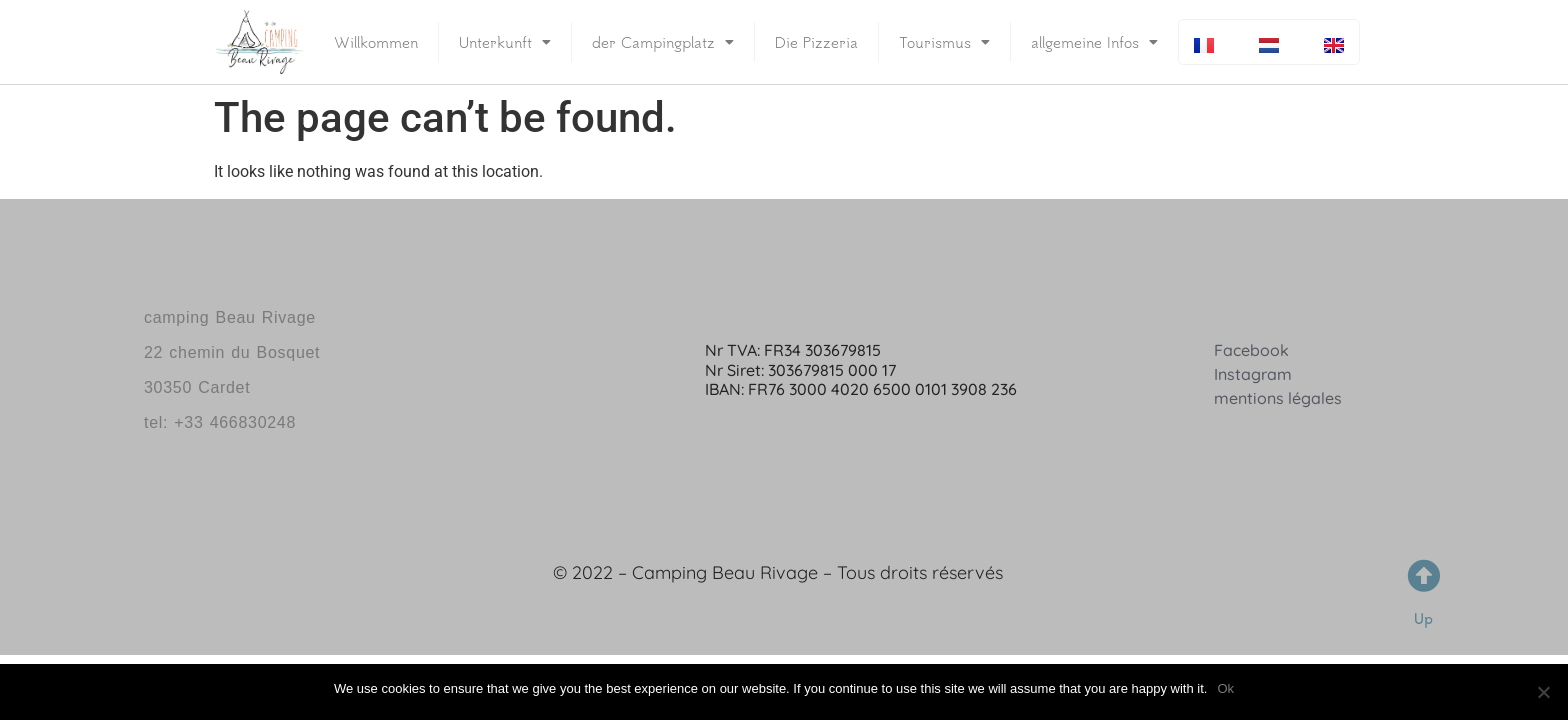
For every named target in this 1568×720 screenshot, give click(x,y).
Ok (1225, 688)
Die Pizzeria (816, 42)
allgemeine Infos (1094, 42)
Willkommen (376, 42)
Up (1423, 618)
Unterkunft (505, 42)
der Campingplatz (663, 42)
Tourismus (944, 42)
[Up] (1423, 575)
